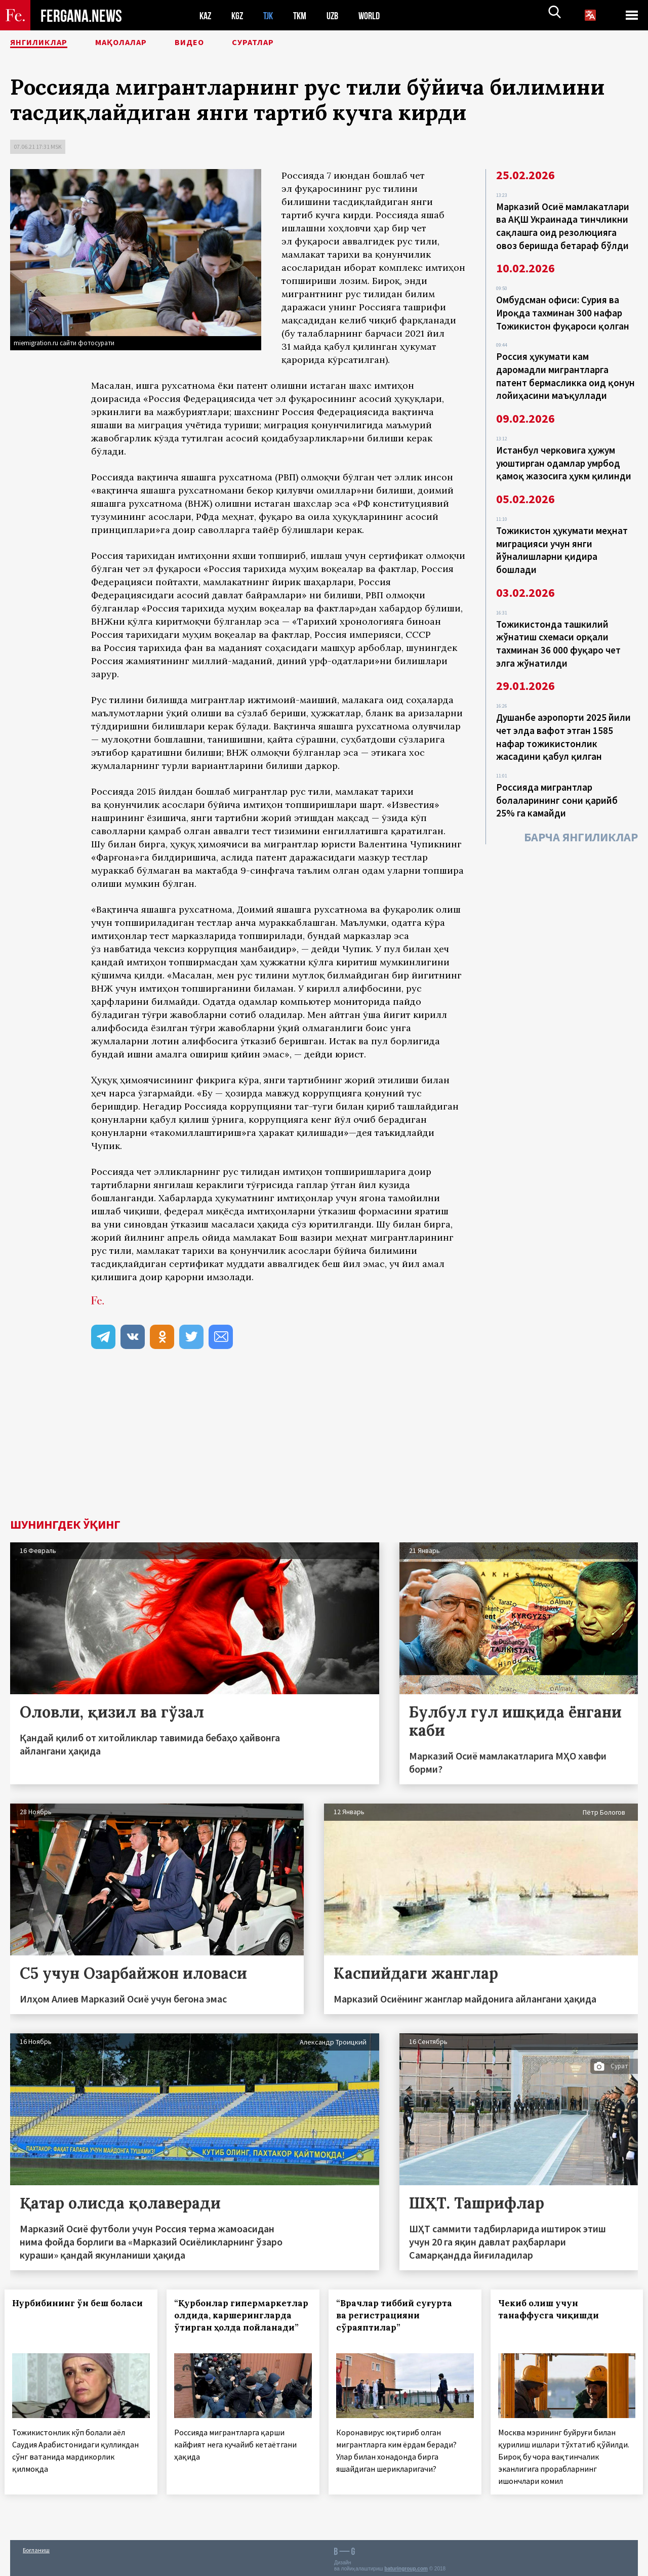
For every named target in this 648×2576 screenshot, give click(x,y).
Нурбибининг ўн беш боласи (66, 2309)
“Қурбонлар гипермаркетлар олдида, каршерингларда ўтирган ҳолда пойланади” (239, 2321)
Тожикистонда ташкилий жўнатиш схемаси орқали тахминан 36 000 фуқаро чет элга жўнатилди (558, 627)
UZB (339, 15)
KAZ (206, 15)
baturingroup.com (406, 2565)
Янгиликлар (46, 43)
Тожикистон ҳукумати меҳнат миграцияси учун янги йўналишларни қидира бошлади (562, 537)
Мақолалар (142, 43)
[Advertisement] (324, 1443)
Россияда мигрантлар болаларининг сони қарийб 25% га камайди (557, 777)
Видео (219, 43)
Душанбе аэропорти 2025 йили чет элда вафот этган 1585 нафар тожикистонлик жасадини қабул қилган (563, 717)
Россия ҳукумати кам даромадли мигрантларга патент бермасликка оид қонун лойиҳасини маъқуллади (565, 369)
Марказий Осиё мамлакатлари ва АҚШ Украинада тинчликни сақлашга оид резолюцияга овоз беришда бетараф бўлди (562, 224)
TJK (271, 15)
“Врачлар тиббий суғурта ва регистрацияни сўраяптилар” (400, 2315)
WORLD (377, 15)
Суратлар (291, 43)
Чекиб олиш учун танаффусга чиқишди (554, 2309)
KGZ (239, 15)
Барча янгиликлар (581, 813)
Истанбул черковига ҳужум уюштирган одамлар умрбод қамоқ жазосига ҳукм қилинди (563, 453)
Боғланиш (36, 2546)
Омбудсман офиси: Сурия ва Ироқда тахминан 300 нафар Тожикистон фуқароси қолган (562, 309)
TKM (305, 15)
